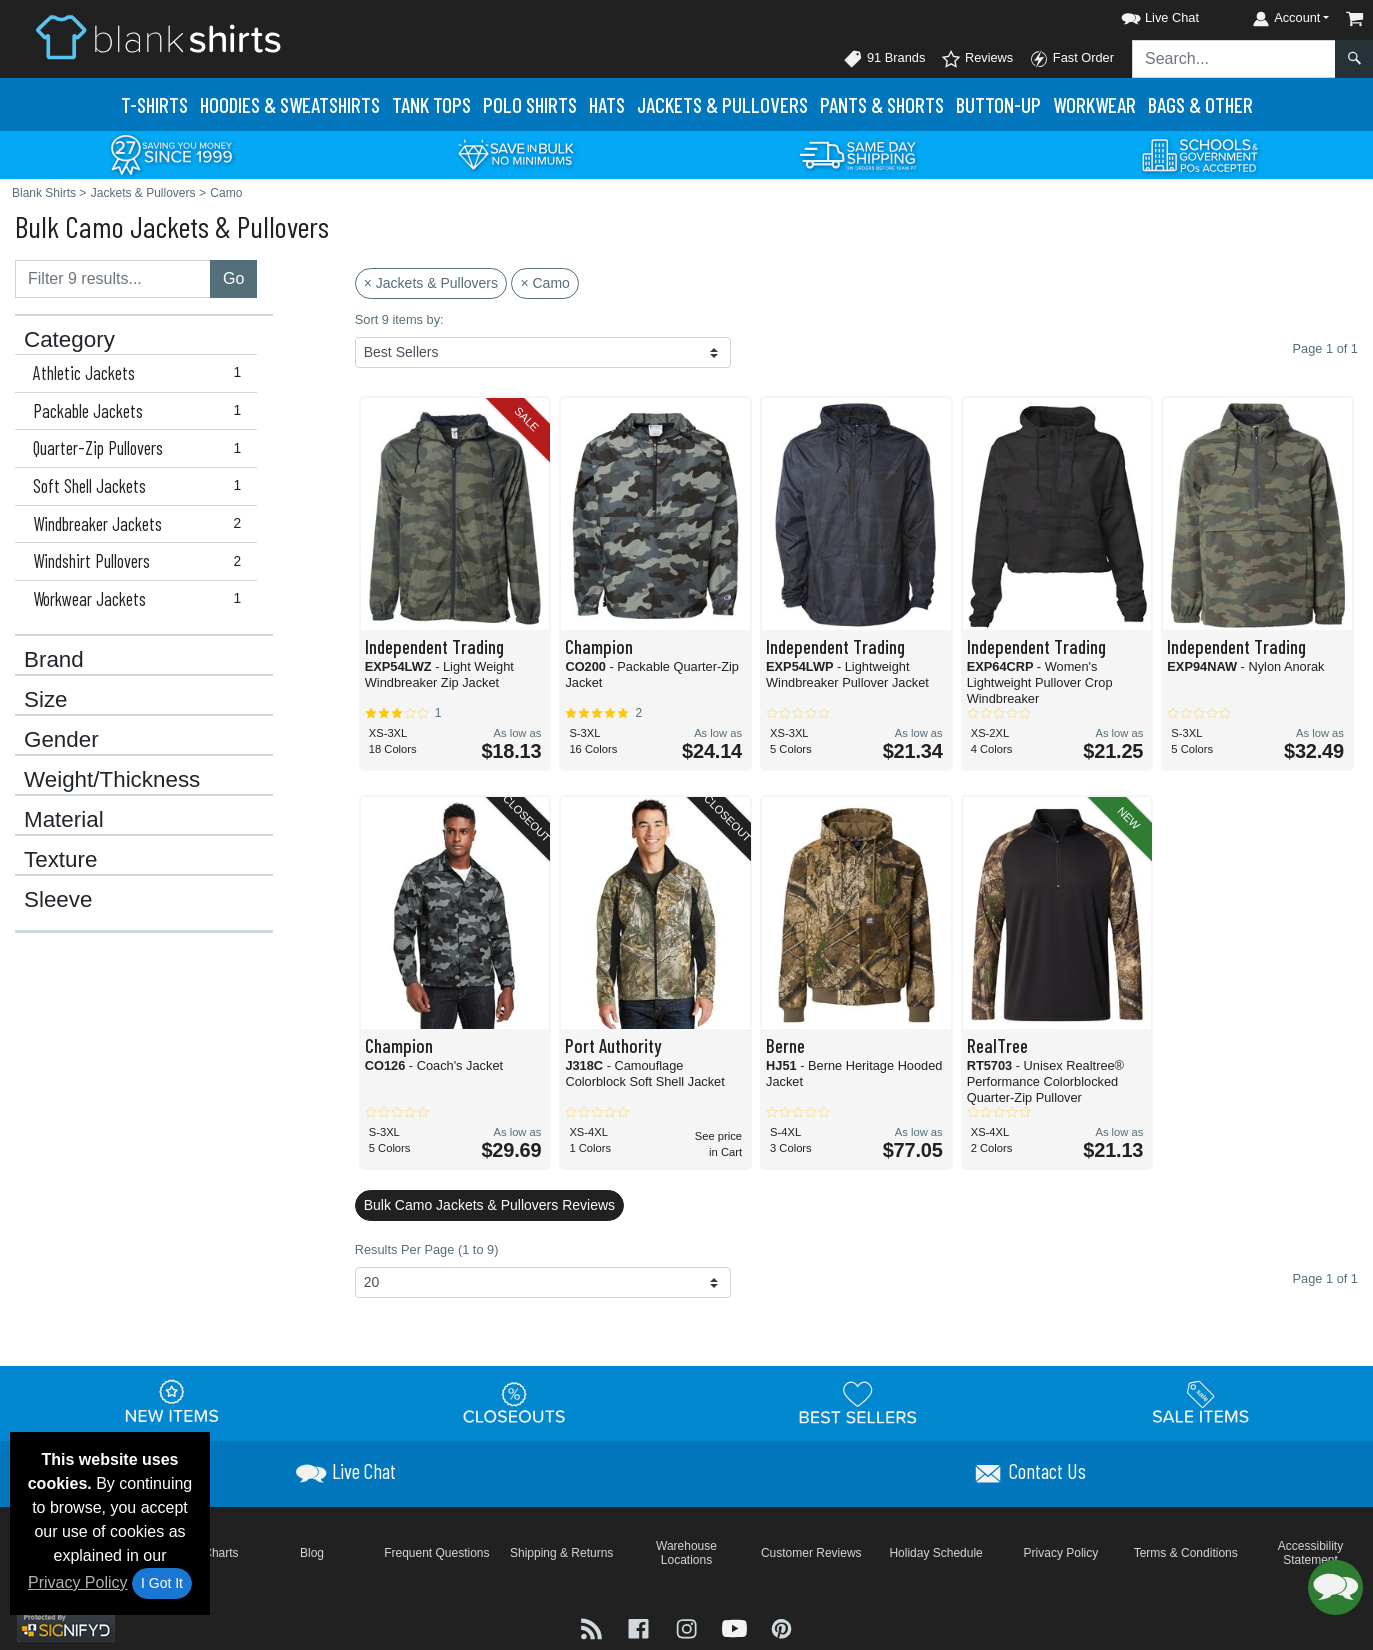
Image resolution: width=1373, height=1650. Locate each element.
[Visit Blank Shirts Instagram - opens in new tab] (689, 1626)
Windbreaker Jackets (141, 524)
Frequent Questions (436, 1553)
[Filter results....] (113, 279)
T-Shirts (154, 104)
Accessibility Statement (1310, 1553)
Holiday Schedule (935, 1553)
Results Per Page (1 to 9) (427, 1249)
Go (233, 278)
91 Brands (884, 59)
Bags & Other (1200, 104)
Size (46, 700)
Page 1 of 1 (1325, 1278)
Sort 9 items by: (399, 319)
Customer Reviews (811, 1553)
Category (69, 340)
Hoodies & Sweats (290, 104)
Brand (54, 660)
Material (64, 820)
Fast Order (1071, 59)
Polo (530, 104)
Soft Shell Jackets (141, 486)
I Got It (162, 1583)
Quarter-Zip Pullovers (141, 448)
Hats (607, 104)
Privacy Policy (78, 1582)
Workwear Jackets (141, 599)
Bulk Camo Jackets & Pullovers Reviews (489, 1205)
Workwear (1094, 104)
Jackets (722, 104)
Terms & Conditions (1186, 1553)
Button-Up (998, 104)
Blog (312, 1553)
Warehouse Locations (686, 1553)
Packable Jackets (141, 411)
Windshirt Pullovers (141, 561)
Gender (61, 740)
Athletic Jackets (141, 373)
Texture (60, 860)
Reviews (977, 59)
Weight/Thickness (112, 780)
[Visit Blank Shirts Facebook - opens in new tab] (641, 1626)
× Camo (544, 283)
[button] (1142, 14)
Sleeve (58, 900)
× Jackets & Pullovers (431, 283)
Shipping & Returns (561, 1553)
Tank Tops (431, 104)
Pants (882, 104)
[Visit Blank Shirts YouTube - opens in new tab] (737, 1626)
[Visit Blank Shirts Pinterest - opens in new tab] (781, 1626)
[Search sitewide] (1234, 59)
